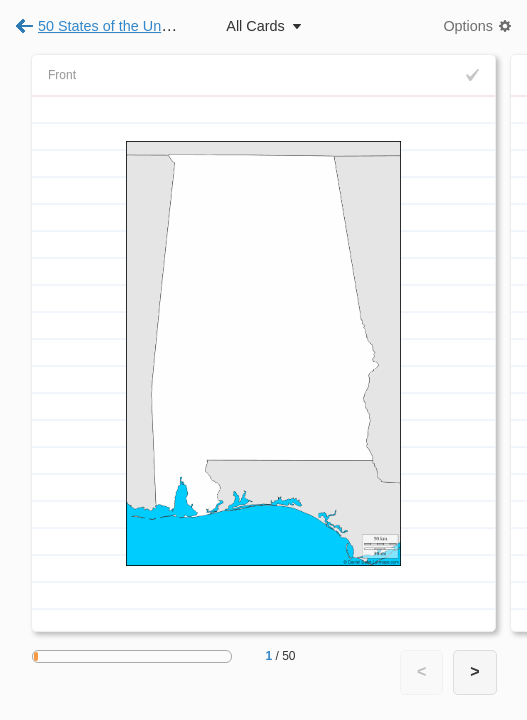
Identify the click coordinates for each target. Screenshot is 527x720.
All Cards (255, 26)
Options (468, 26)
